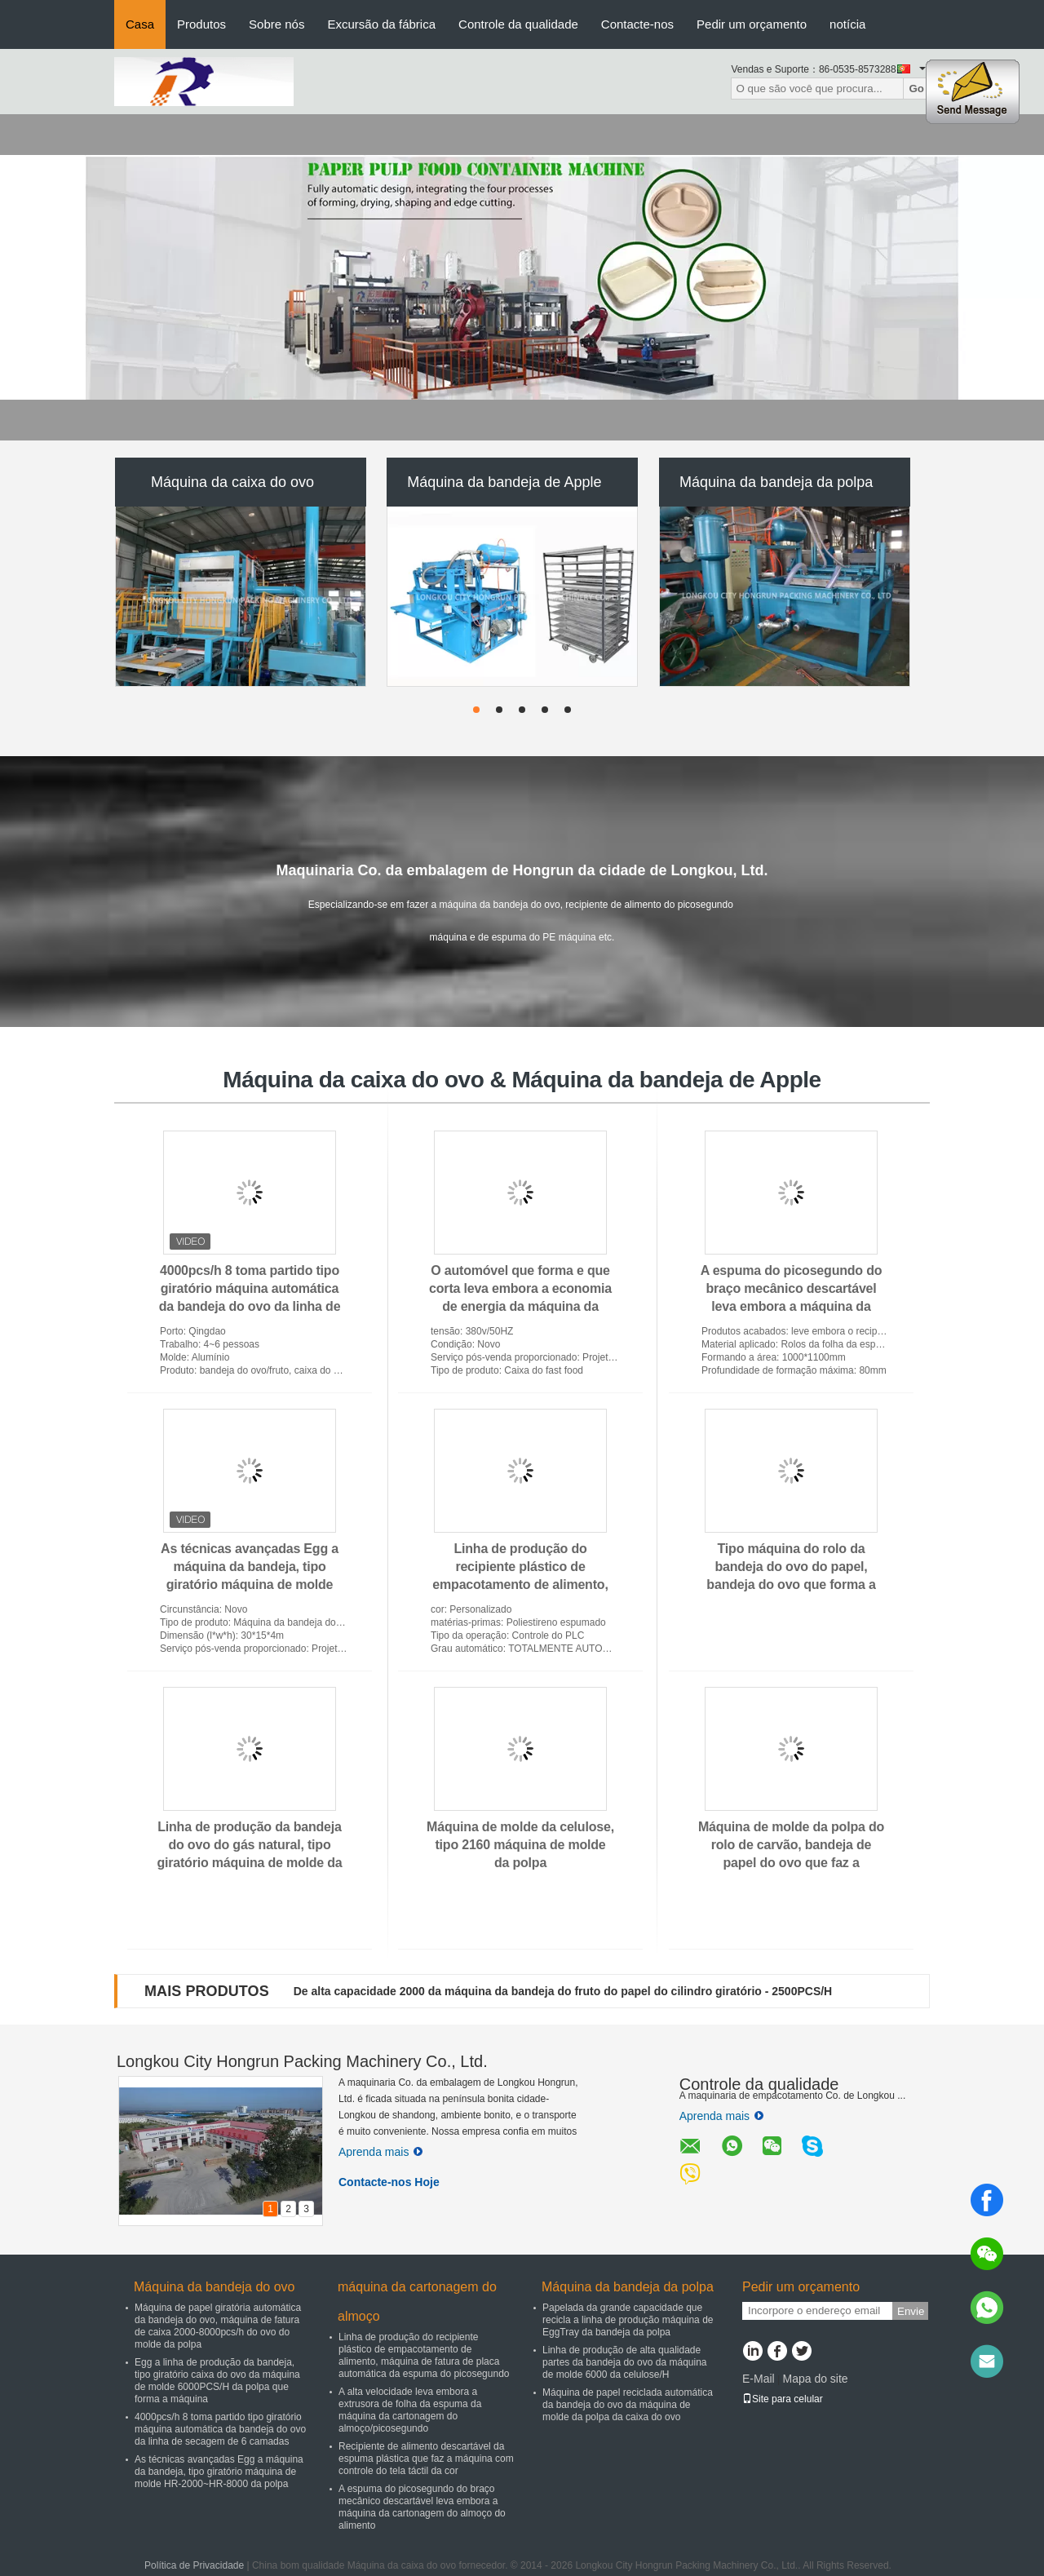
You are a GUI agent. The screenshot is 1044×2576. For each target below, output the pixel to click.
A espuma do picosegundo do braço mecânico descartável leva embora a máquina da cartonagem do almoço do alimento (792, 1306)
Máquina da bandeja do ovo (214, 2287)
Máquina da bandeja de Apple (504, 482)
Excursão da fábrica (381, 24)
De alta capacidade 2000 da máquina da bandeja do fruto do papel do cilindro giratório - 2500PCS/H (563, 1991)
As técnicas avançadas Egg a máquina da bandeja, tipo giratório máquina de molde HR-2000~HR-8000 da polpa (219, 2472)
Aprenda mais (380, 2151)
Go (916, 88)
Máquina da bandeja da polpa (776, 482)
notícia (847, 24)
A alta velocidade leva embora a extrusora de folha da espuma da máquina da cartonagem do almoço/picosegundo (409, 2410)
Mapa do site (814, 2378)
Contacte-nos (637, 24)
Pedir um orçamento (752, 24)
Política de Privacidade (194, 2565)
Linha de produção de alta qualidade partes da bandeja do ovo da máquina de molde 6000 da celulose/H (624, 2362)
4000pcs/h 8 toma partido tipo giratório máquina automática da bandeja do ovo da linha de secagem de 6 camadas (220, 2429)
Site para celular (782, 2399)
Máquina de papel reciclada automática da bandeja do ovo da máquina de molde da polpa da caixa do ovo (627, 2405)
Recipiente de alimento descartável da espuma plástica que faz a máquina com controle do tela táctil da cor (426, 2458)
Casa (140, 24)
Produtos (201, 24)
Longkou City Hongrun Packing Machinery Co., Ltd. (302, 2061)
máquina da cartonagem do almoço (417, 2301)
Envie (910, 2311)
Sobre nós (276, 24)
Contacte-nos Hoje (389, 2182)
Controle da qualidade (518, 24)
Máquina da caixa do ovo (232, 482)
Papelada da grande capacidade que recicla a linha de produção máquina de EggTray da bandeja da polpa (627, 2320)
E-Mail (758, 2378)
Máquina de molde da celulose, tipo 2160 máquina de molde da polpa (520, 1845)
